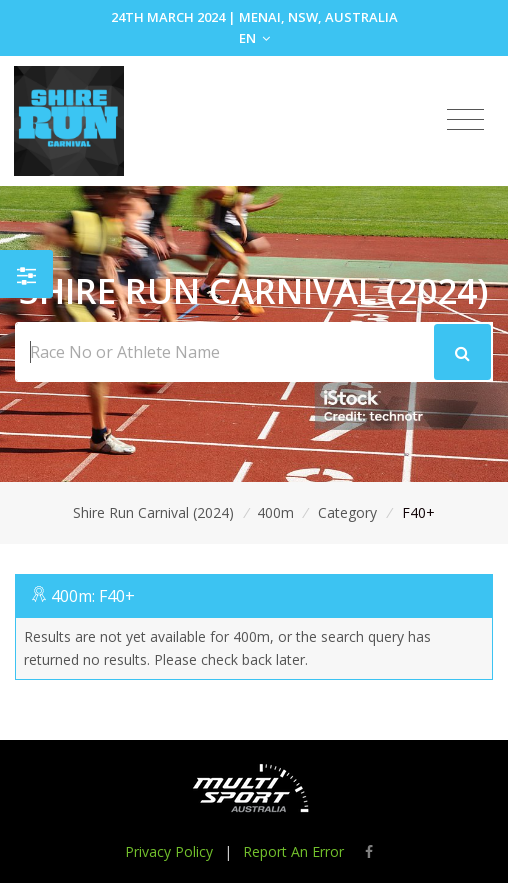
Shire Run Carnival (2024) (153, 512)
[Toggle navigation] (465, 120)
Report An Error (293, 851)
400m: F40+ (93, 596)
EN (254, 38)
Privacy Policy (169, 851)
